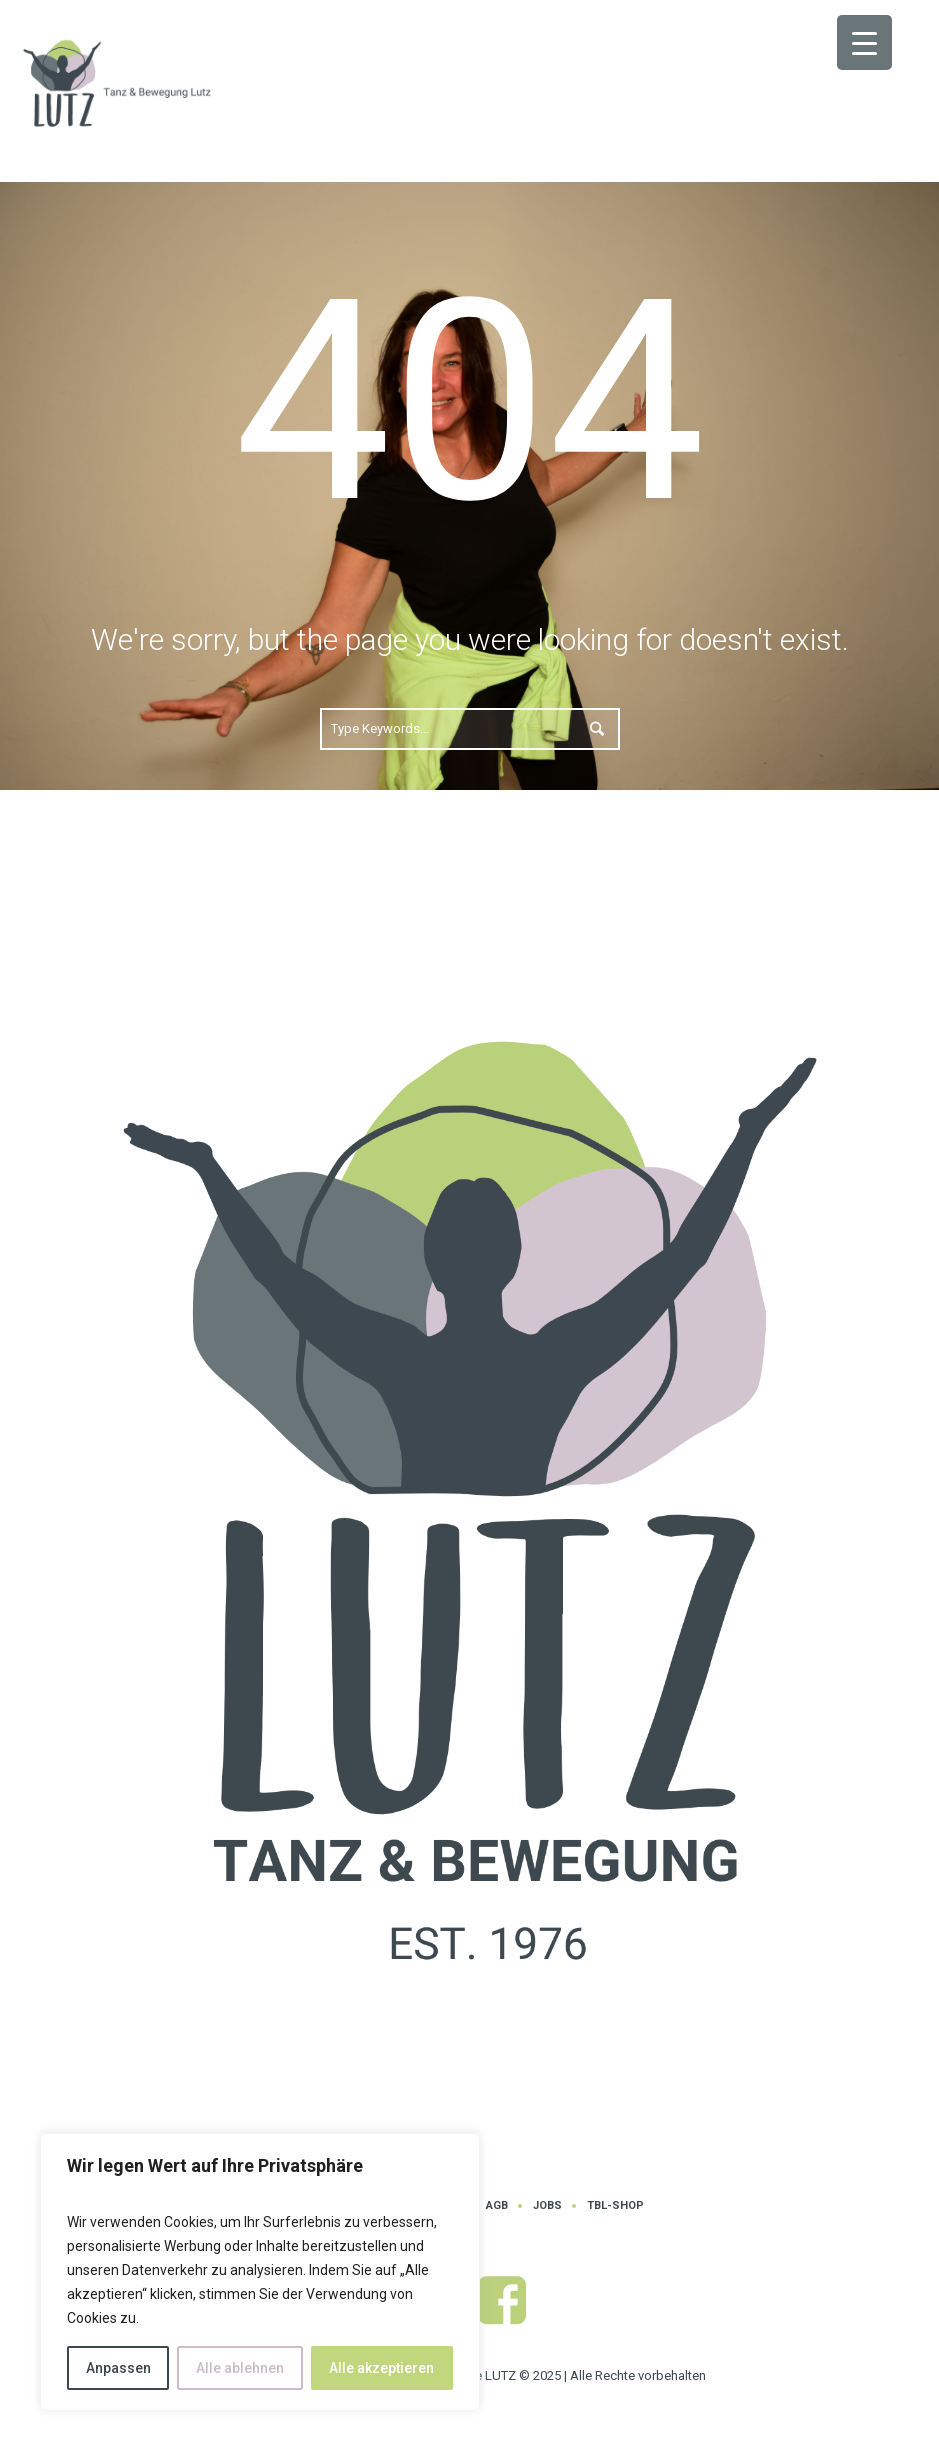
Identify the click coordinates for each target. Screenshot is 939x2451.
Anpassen (118, 2368)
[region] (260, 2272)
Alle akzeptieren (381, 2368)
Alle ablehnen (240, 2368)
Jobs (547, 2205)
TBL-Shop (615, 2205)
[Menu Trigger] (864, 42)
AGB (497, 2205)
